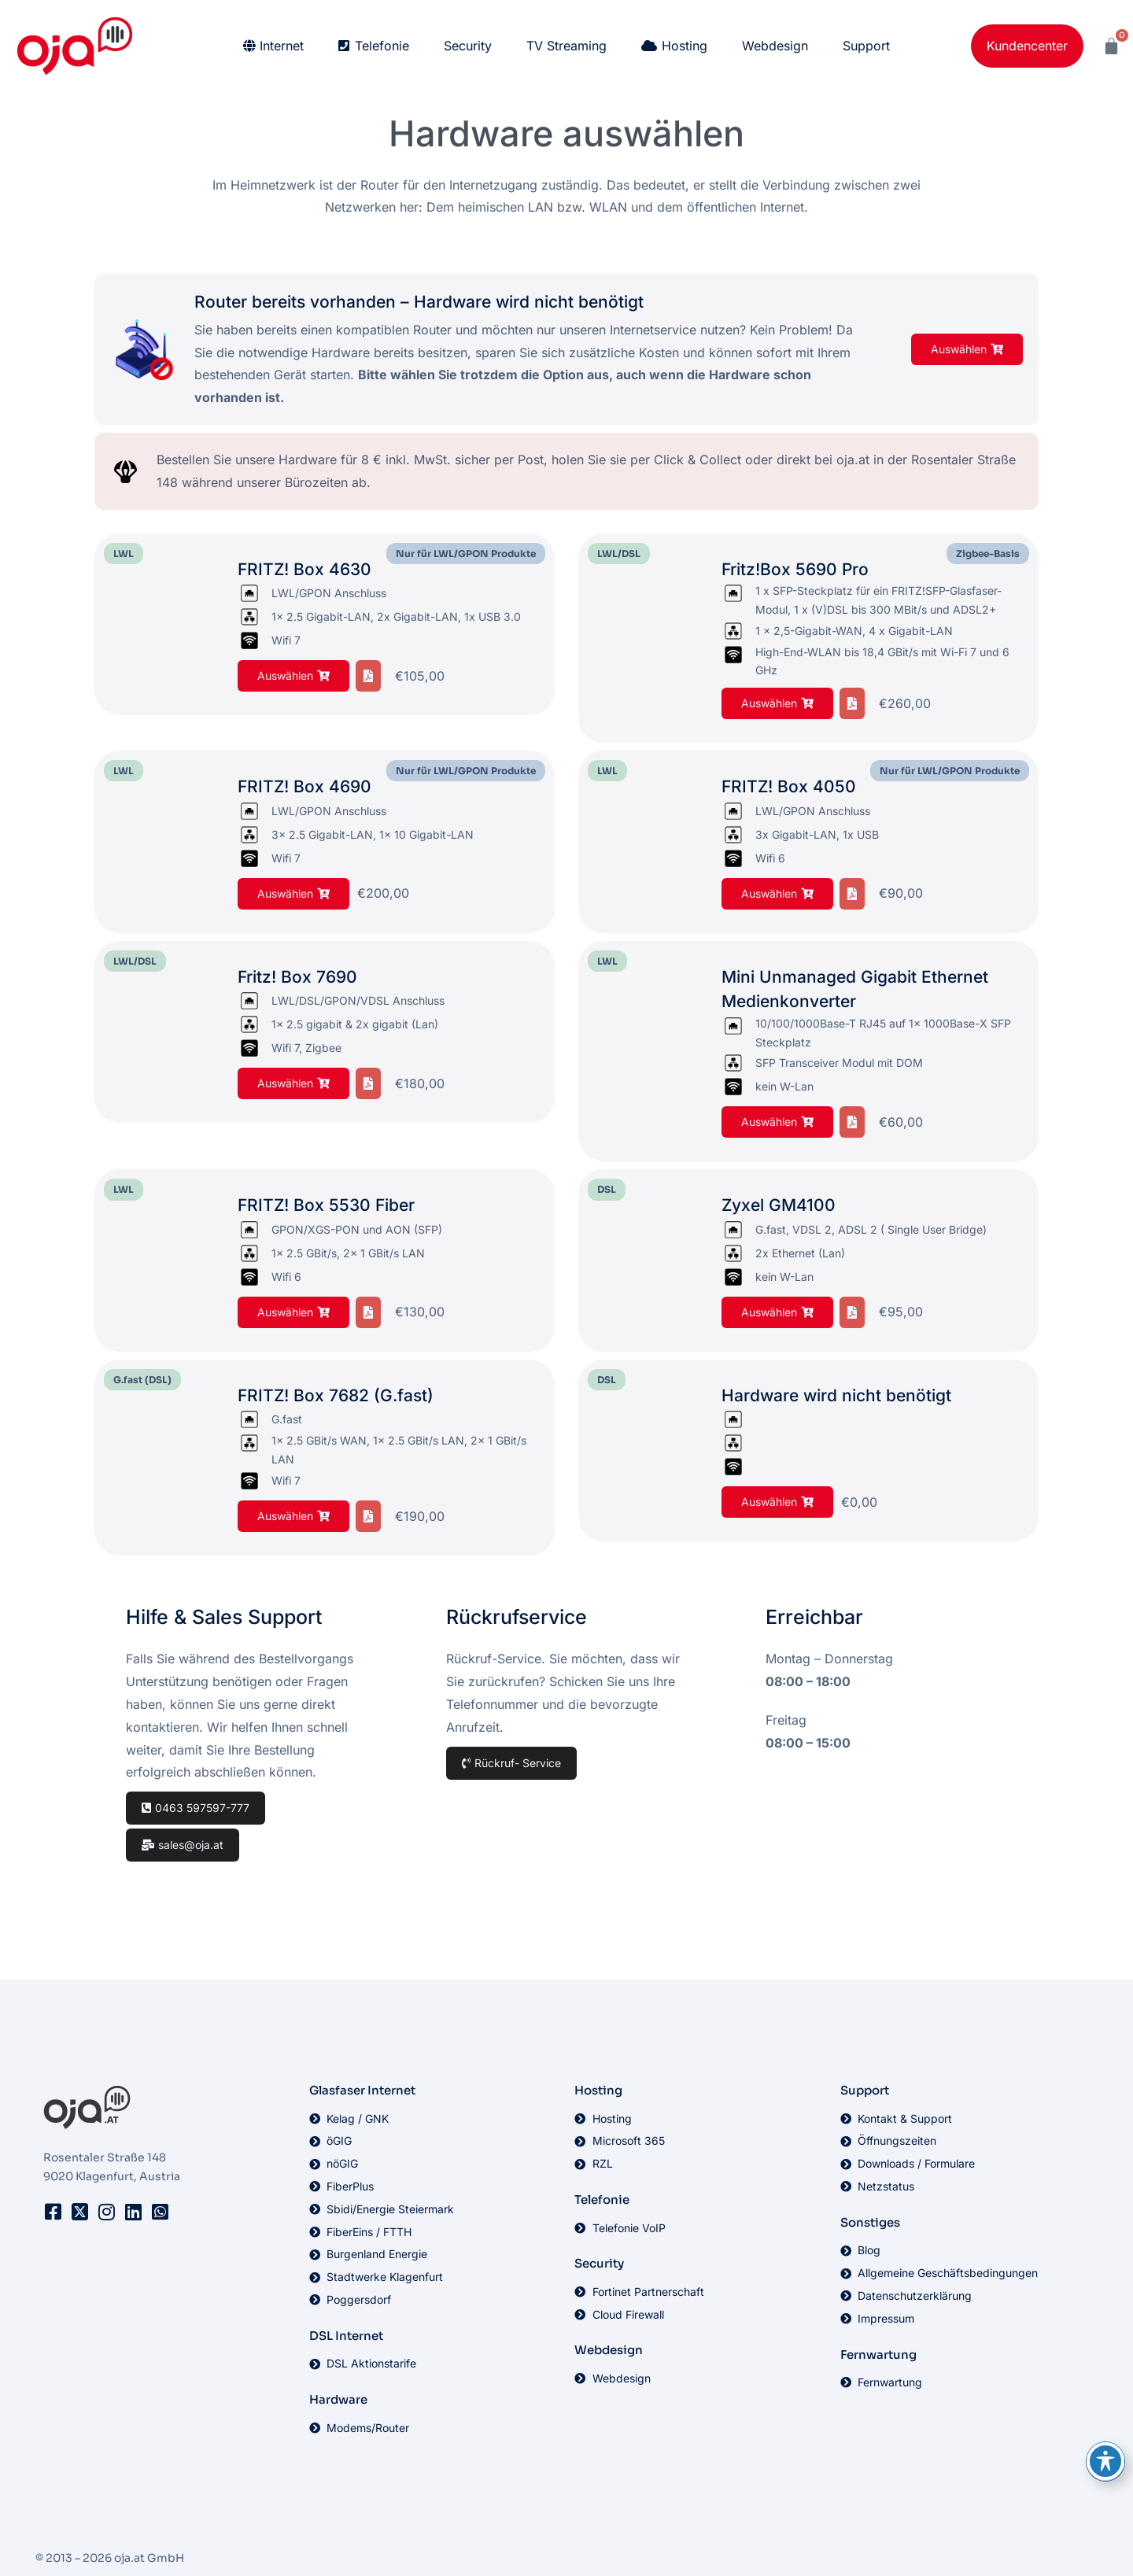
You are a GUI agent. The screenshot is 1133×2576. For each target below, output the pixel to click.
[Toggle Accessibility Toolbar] (1105, 2461)
